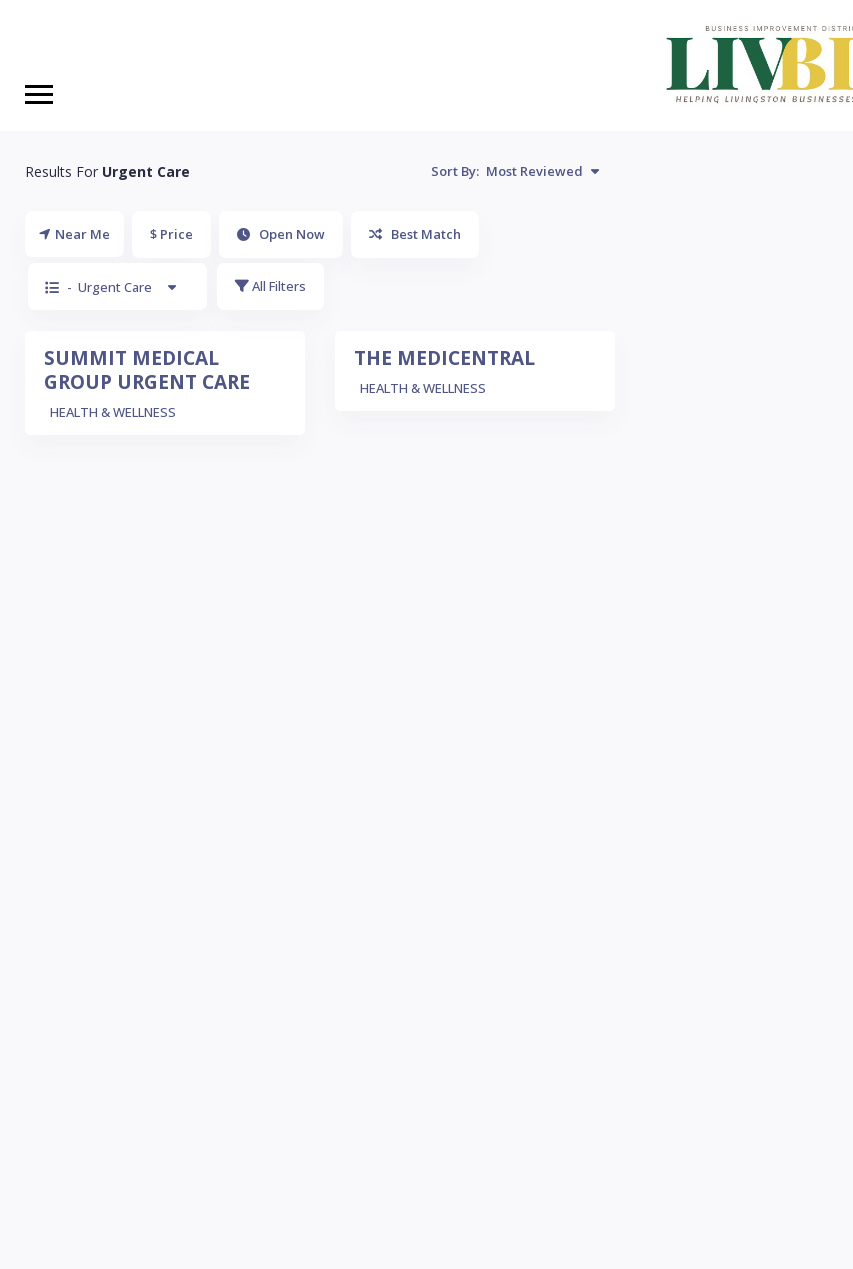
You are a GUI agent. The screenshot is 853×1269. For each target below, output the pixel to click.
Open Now (281, 234)
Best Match (415, 234)
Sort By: (515, 171)
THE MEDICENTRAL (444, 358)
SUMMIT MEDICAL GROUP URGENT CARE (147, 370)
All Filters (270, 286)
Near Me (74, 234)
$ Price (171, 234)
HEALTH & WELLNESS (113, 412)
